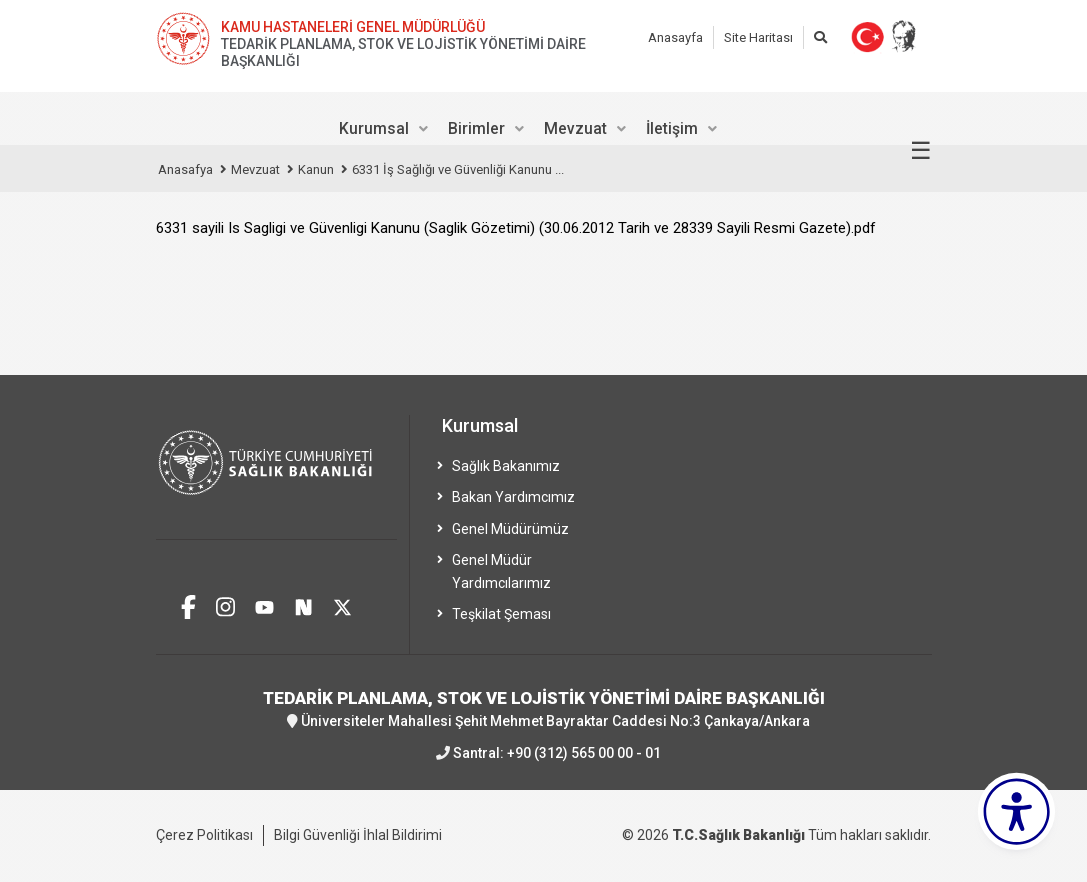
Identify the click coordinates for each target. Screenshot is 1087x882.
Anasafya (185, 169)
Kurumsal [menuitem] (374, 128)
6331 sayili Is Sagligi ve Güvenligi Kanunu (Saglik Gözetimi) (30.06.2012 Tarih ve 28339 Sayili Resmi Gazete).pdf (516, 228)
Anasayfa (675, 37)
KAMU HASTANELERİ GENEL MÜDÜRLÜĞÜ (353, 27)
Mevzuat (255, 169)
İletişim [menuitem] (672, 128)
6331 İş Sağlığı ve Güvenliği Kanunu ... (458, 169)
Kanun (316, 169)
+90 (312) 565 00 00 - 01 (584, 753)
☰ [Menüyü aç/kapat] (921, 151)
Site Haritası (758, 37)
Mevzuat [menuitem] (575, 128)
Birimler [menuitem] (476, 128)
